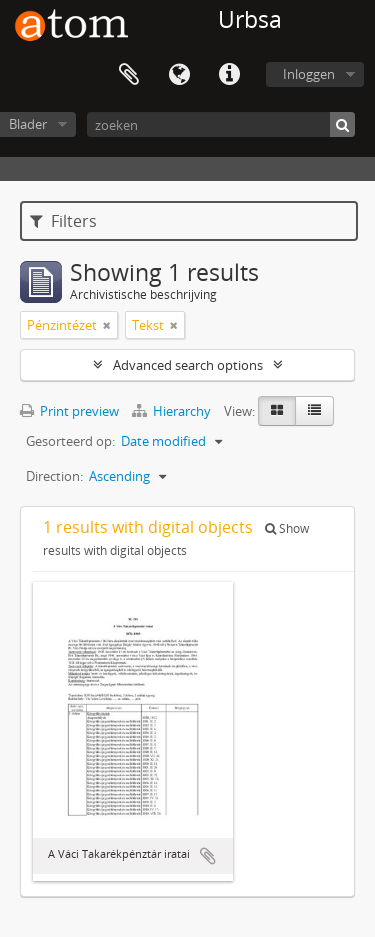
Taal (179, 75)
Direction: (54, 476)
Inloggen (309, 74)
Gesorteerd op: (70, 441)
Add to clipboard (208, 856)
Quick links (229, 75)
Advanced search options (188, 365)
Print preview (69, 411)
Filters (63, 221)
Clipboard (129, 75)
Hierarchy (173, 411)
